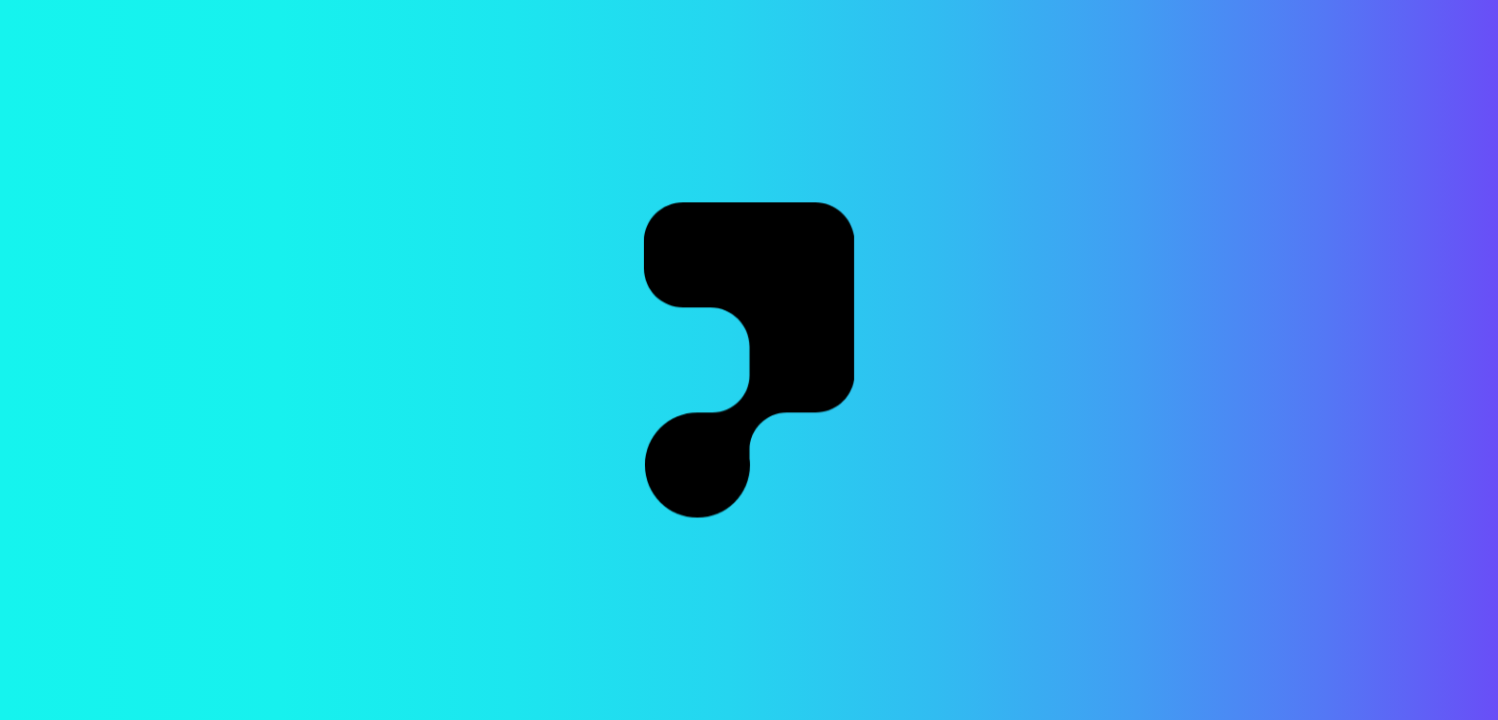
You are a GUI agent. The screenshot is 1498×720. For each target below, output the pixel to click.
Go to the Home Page (749, 254)
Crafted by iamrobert (1394, 692)
